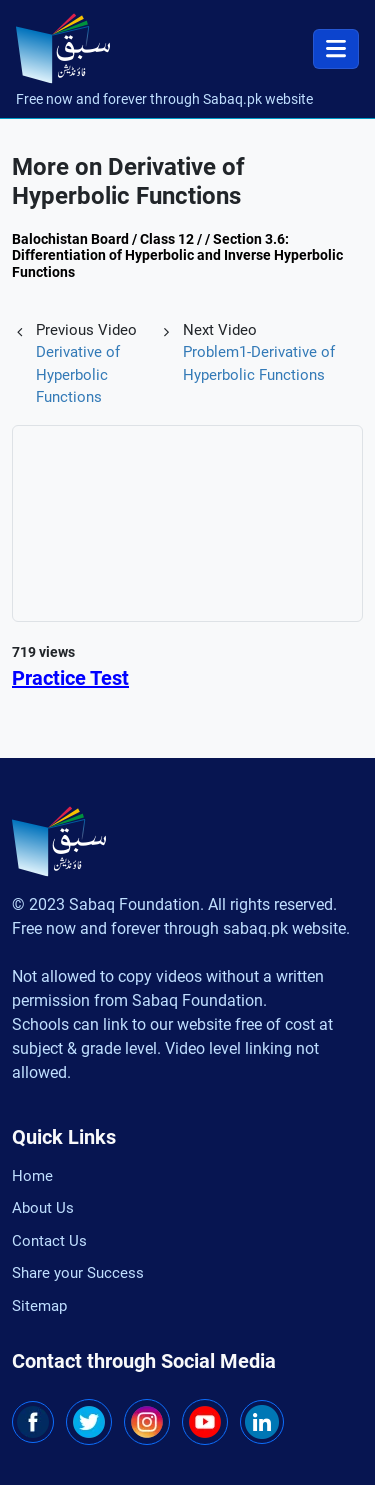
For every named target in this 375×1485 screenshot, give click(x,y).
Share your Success (78, 1273)
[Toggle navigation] (336, 49)
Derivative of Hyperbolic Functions (78, 374)
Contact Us (49, 1241)
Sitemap (39, 1306)
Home (32, 1176)
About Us (43, 1208)
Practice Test (70, 678)
